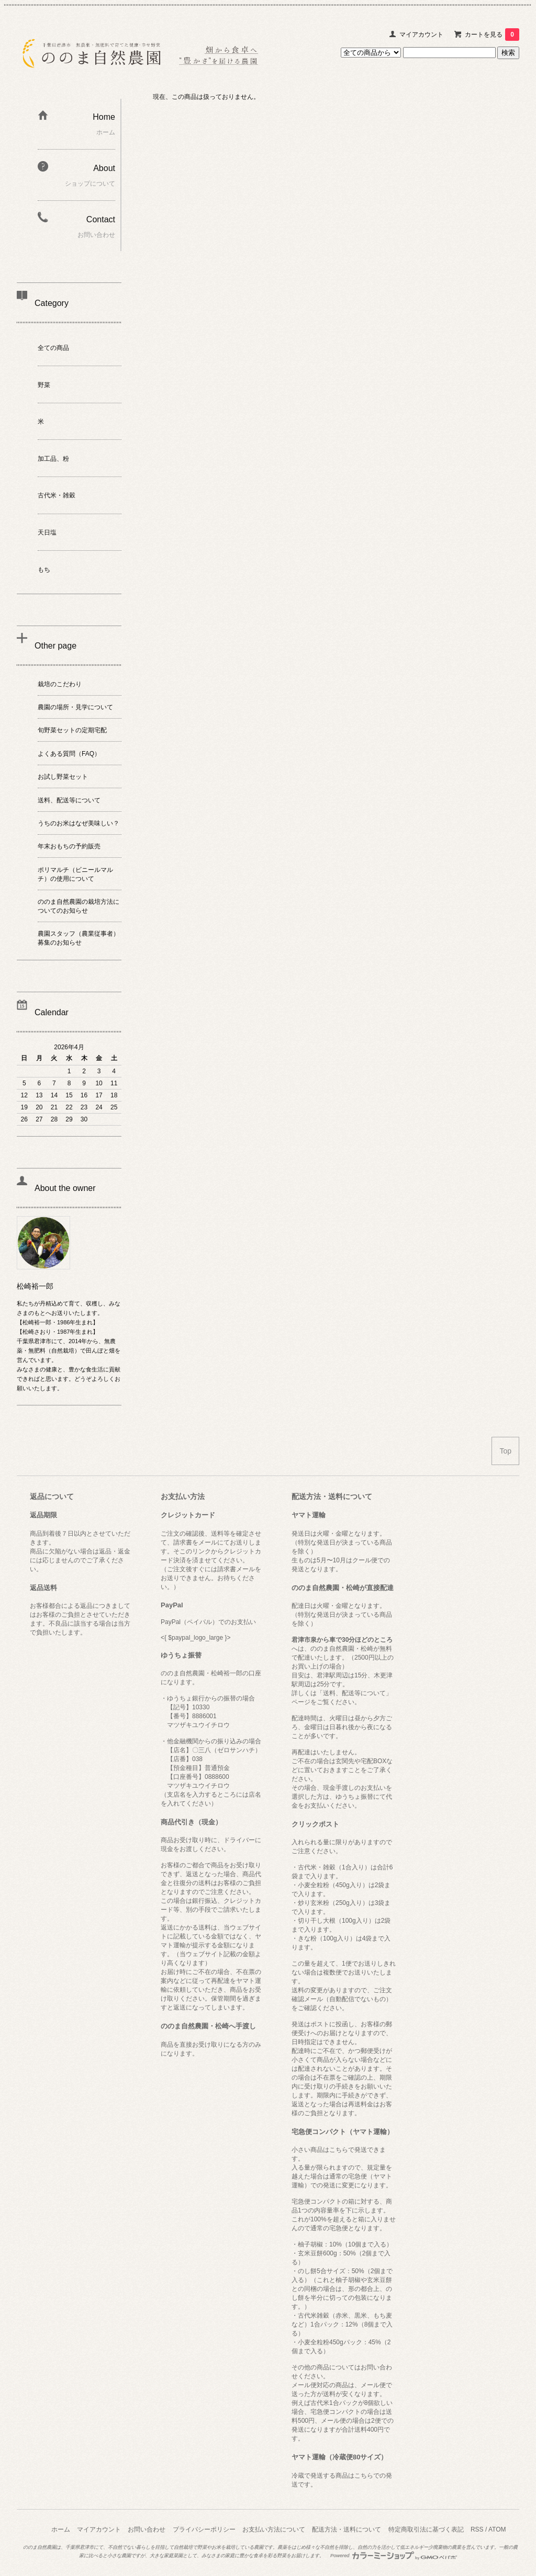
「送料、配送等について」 (354, 1693)
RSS (477, 2529)
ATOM (497, 2529)
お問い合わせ (146, 2529)
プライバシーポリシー (204, 2529)
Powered (393, 2555)
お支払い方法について (273, 2529)
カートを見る (492, 34)
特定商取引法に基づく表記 (426, 2529)
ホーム (60, 2529)
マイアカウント (421, 34)
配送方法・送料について (346, 2529)
